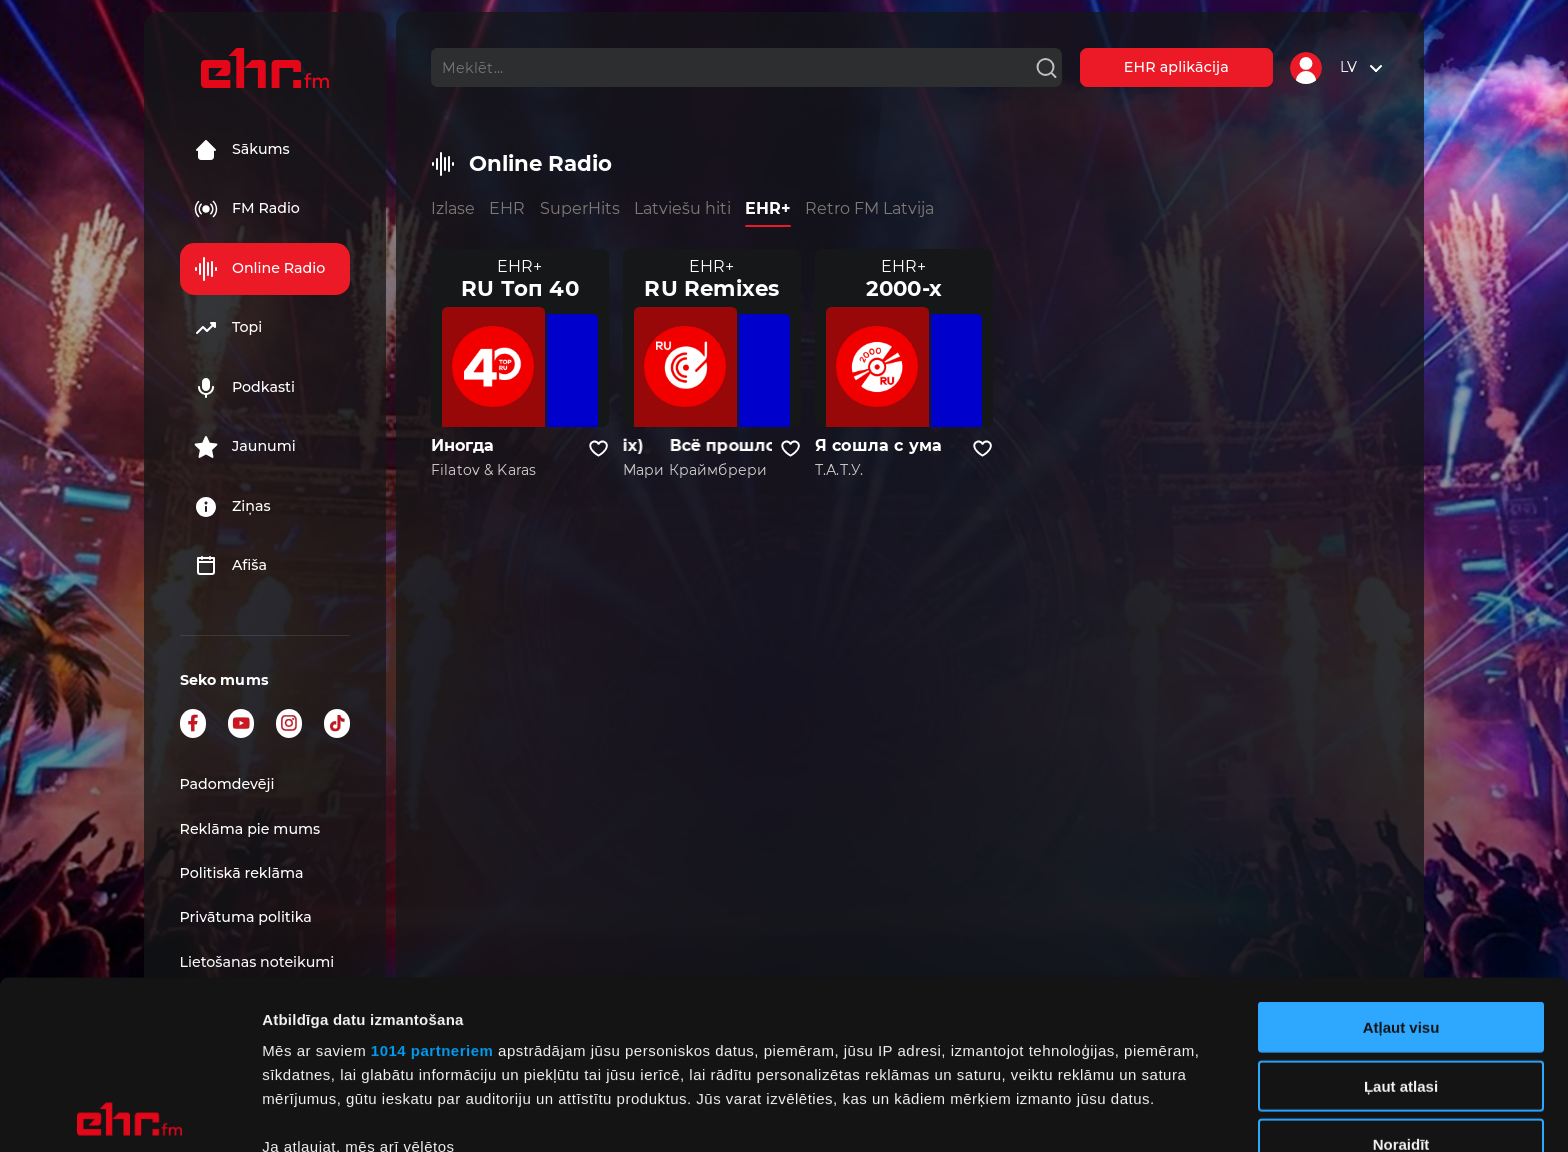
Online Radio (259, 269)
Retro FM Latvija (869, 208)
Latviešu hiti (682, 208)
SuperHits (580, 208)
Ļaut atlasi (1401, 917)
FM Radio (247, 209)
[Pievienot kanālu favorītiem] (598, 449)
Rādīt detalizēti (1089, 1112)
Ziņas (232, 507)
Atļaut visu (1401, 859)
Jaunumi (245, 447)
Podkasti (244, 388)
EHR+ (768, 208)
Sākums (242, 150)
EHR (507, 208)
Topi (228, 328)
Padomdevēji (227, 784)
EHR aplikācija (1176, 67)
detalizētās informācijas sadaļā (980, 1057)
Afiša (230, 566)
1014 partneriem (432, 882)
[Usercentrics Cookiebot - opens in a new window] (129, 1113)
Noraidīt (1401, 976)
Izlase (453, 208)
